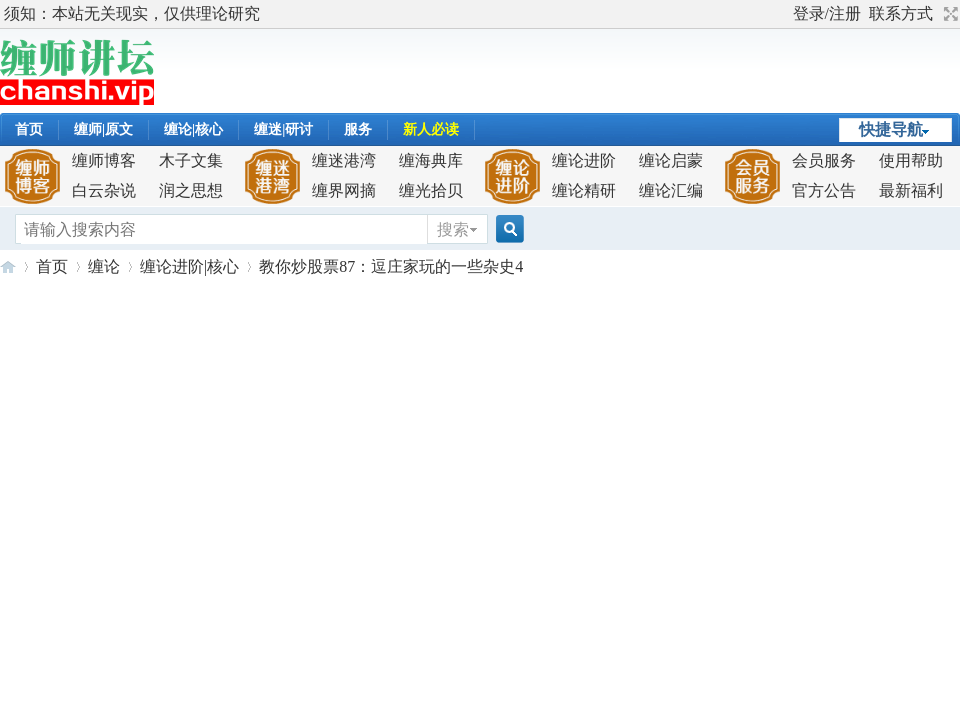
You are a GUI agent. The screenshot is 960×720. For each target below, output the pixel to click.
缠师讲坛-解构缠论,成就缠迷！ (8, 266)
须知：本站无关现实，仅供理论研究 (132, 13)
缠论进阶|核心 (189, 266)
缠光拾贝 (431, 190)
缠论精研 (584, 190)
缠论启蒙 (671, 160)
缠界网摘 (344, 190)
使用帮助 (911, 160)
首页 (29, 129)
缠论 (104, 266)
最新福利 (911, 190)
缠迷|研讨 (283, 129)
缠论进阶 (584, 160)
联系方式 (901, 13)
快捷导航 (891, 129)
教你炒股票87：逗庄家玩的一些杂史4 (391, 266)
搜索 (453, 229)
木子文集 (191, 160)
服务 (358, 129)
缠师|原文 (103, 129)
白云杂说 (104, 190)
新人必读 (431, 129)
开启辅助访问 (784, 14)
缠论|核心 (193, 129)
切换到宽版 (948, 14)
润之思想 (191, 190)
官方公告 (824, 190)
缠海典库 (431, 160)
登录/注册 (827, 13)
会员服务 (824, 160)
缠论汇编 (671, 190)
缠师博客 (104, 160)
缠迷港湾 (344, 160)
